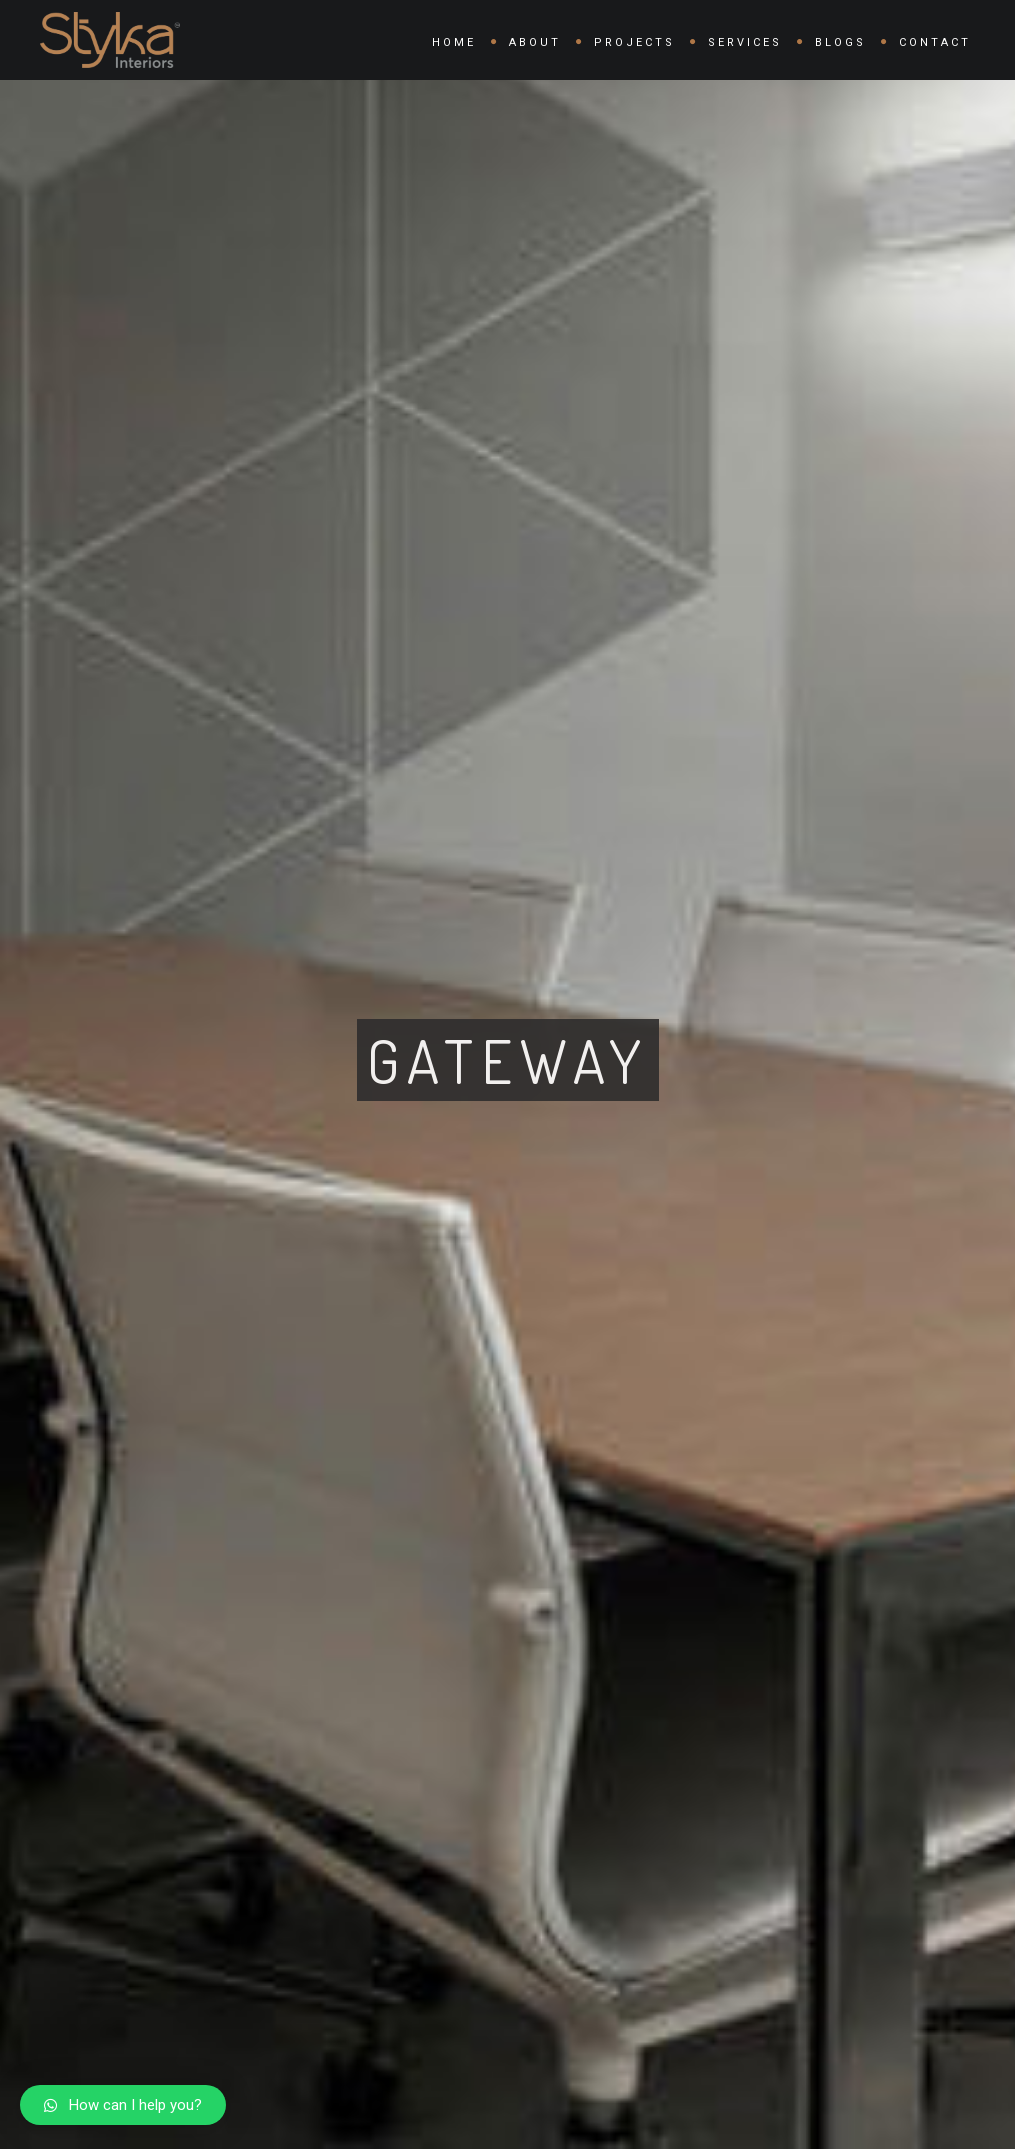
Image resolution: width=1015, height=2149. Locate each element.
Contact (935, 42)
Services (745, 42)
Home (454, 42)
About (535, 42)
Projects (634, 42)
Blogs (840, 42)
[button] (123, 2105)
